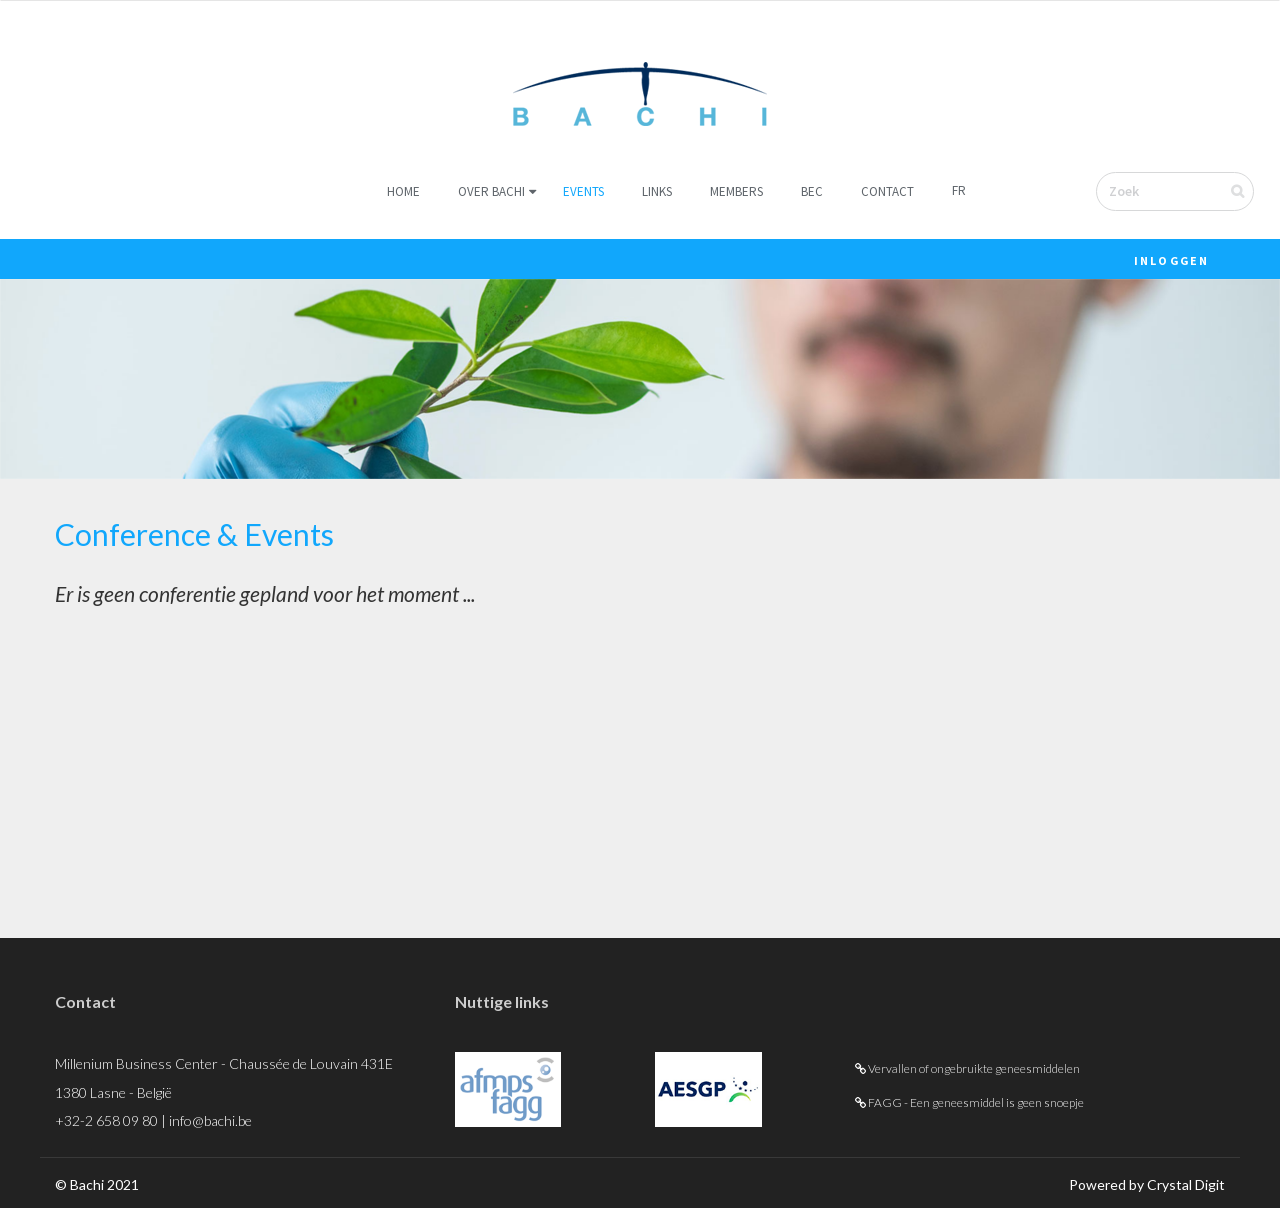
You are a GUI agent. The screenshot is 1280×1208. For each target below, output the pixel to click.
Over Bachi (491, 191)
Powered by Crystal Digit (1147, 1184)
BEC (812, 191)
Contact (887, 191)
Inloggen (1171, 260)
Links (657, 191)
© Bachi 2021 (97, 1184)
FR (959, 190)
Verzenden (1250, 191)
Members (736, 191)
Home (403, 191)
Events (583, 191)
